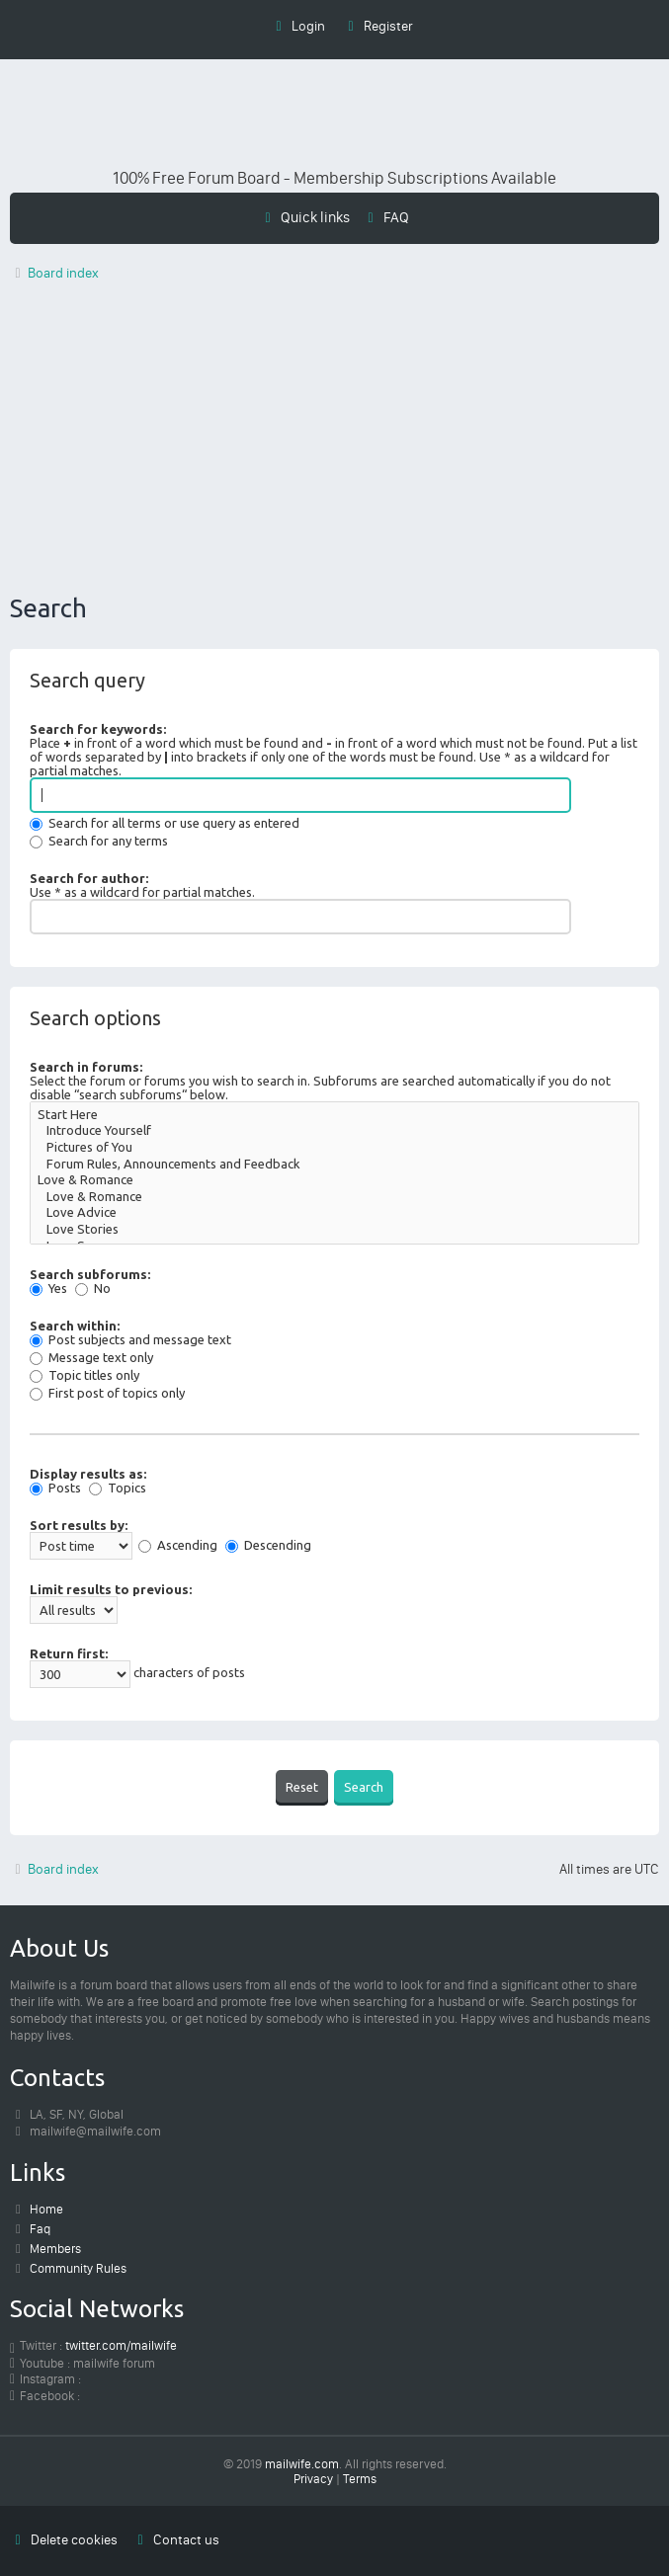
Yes (48, 1288)
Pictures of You (334, 1148)
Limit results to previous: (111, 1589)
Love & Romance (334, 1180)
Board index (54, 1869)
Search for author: (89, 878)
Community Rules (78, 2268)
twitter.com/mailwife (121, 2345)
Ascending (177, 1545)
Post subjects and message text (130, 1339)
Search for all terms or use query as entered (164, 823)
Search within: (75, 1325)
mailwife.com (302, 2463)
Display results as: (88, 1474)
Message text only (91, 1357)
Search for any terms (99, 840)
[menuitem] (386, 217)
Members (55, 2248)
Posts (55, 1487)
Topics (117, 1487)
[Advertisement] (334, 442)
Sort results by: (78, 1525)
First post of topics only (107, 1393)
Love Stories (334, 1230)
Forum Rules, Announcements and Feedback (334, 1165)
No (93, 1288)
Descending (268, 1545)
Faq (40, 2228)
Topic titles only (84, 1375)
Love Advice (334, 1213)
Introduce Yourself (334, 1131)
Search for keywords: (98, 729)
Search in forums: (86, 1067)
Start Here (334, 1115)
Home (46, 2209)
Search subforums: (90, 1274)
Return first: (69, 1653)
